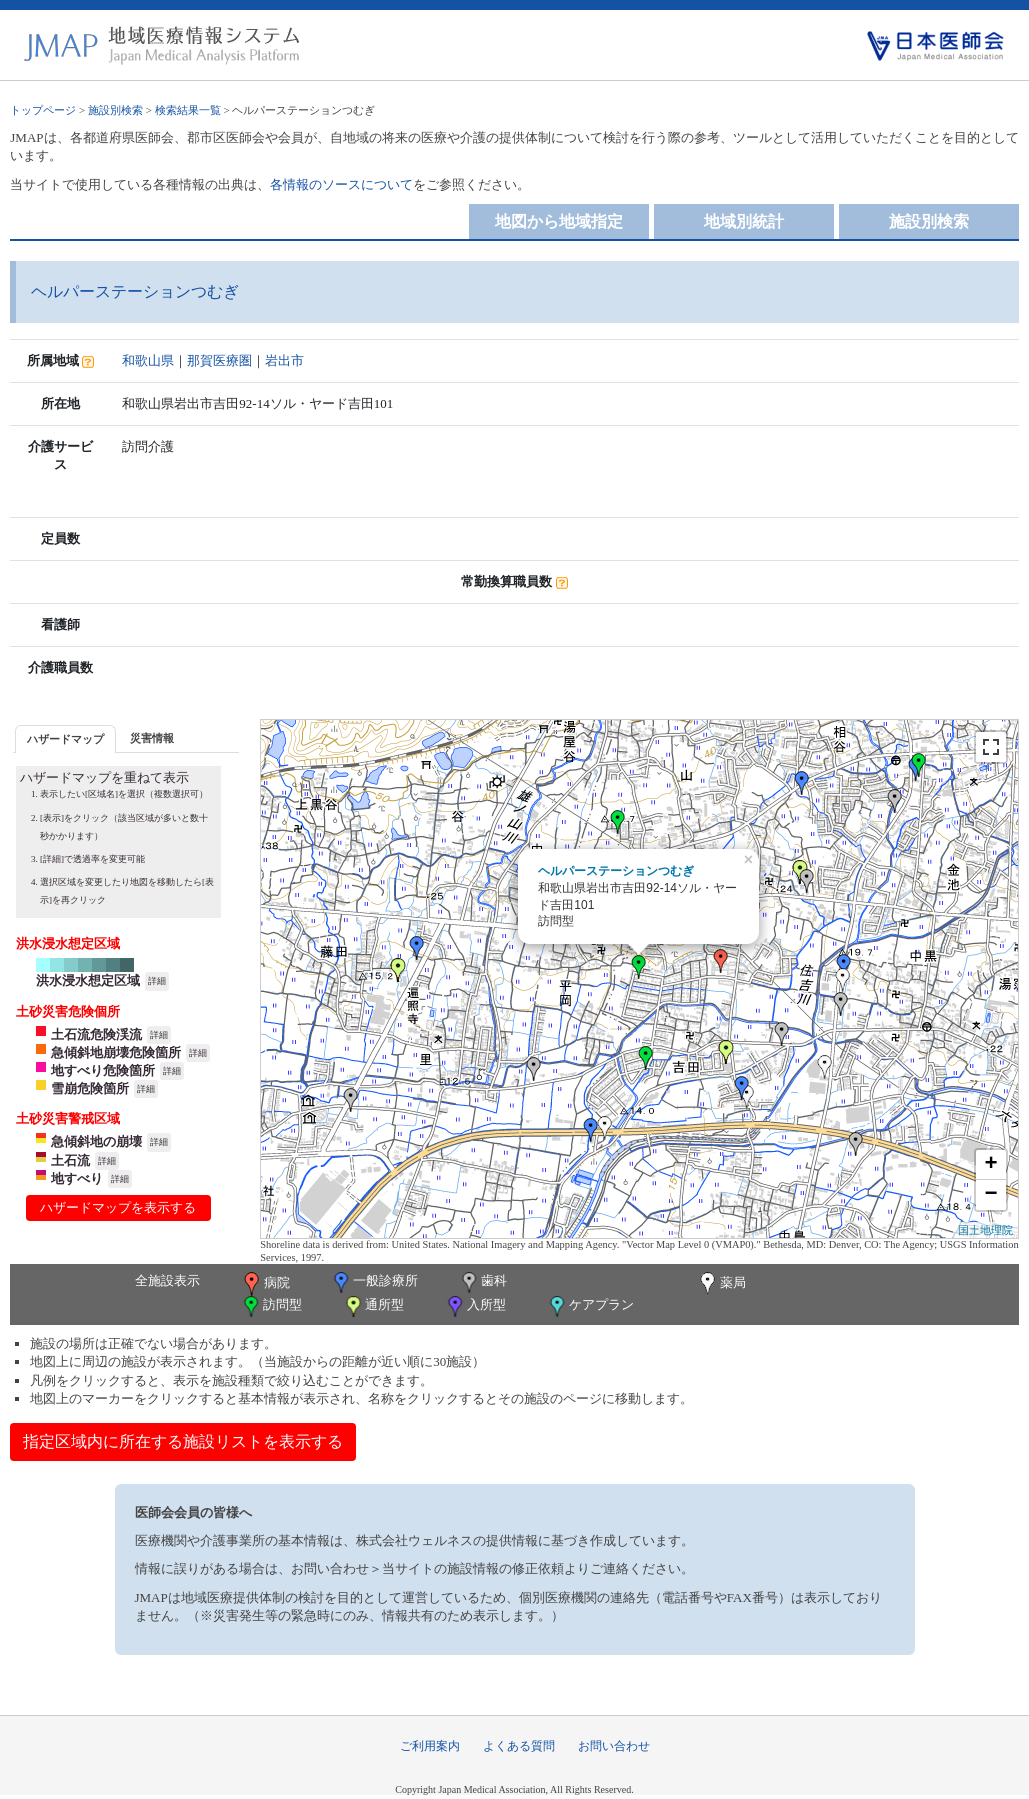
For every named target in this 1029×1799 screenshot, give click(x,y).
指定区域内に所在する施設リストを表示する (183, 1441)
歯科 (482, 1282)
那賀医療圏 (219, 360)
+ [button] (991, 1165)
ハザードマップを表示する (118, 1207)
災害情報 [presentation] (152, 738)
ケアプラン (590, 1306)
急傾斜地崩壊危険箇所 (116, 1052)
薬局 (721, 1284)
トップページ (43, 110)
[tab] (65, 738)
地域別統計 (744, 221)
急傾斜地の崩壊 (96, 1141)
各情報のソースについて (341, 184)
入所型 (475, 1306)
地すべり (77, 1178)
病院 (265, 1284)
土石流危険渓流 (96, 1034)
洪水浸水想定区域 (88, 980)
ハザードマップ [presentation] (65, 739)
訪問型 (271, 1306)
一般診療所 (374, 1282)
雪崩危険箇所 (90, 1088)
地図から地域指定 (559, 221)
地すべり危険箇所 (103, 1070)
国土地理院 (985, 1230)
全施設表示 (167, 1280)
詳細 (157, 981)
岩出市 (284, 360)
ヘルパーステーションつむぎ (616, 871)
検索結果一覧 (188, 110)
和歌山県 (148, 360)
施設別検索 (115, 110)
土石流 (70, 1160)
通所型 (373, 1306)
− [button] (991, 1195)
